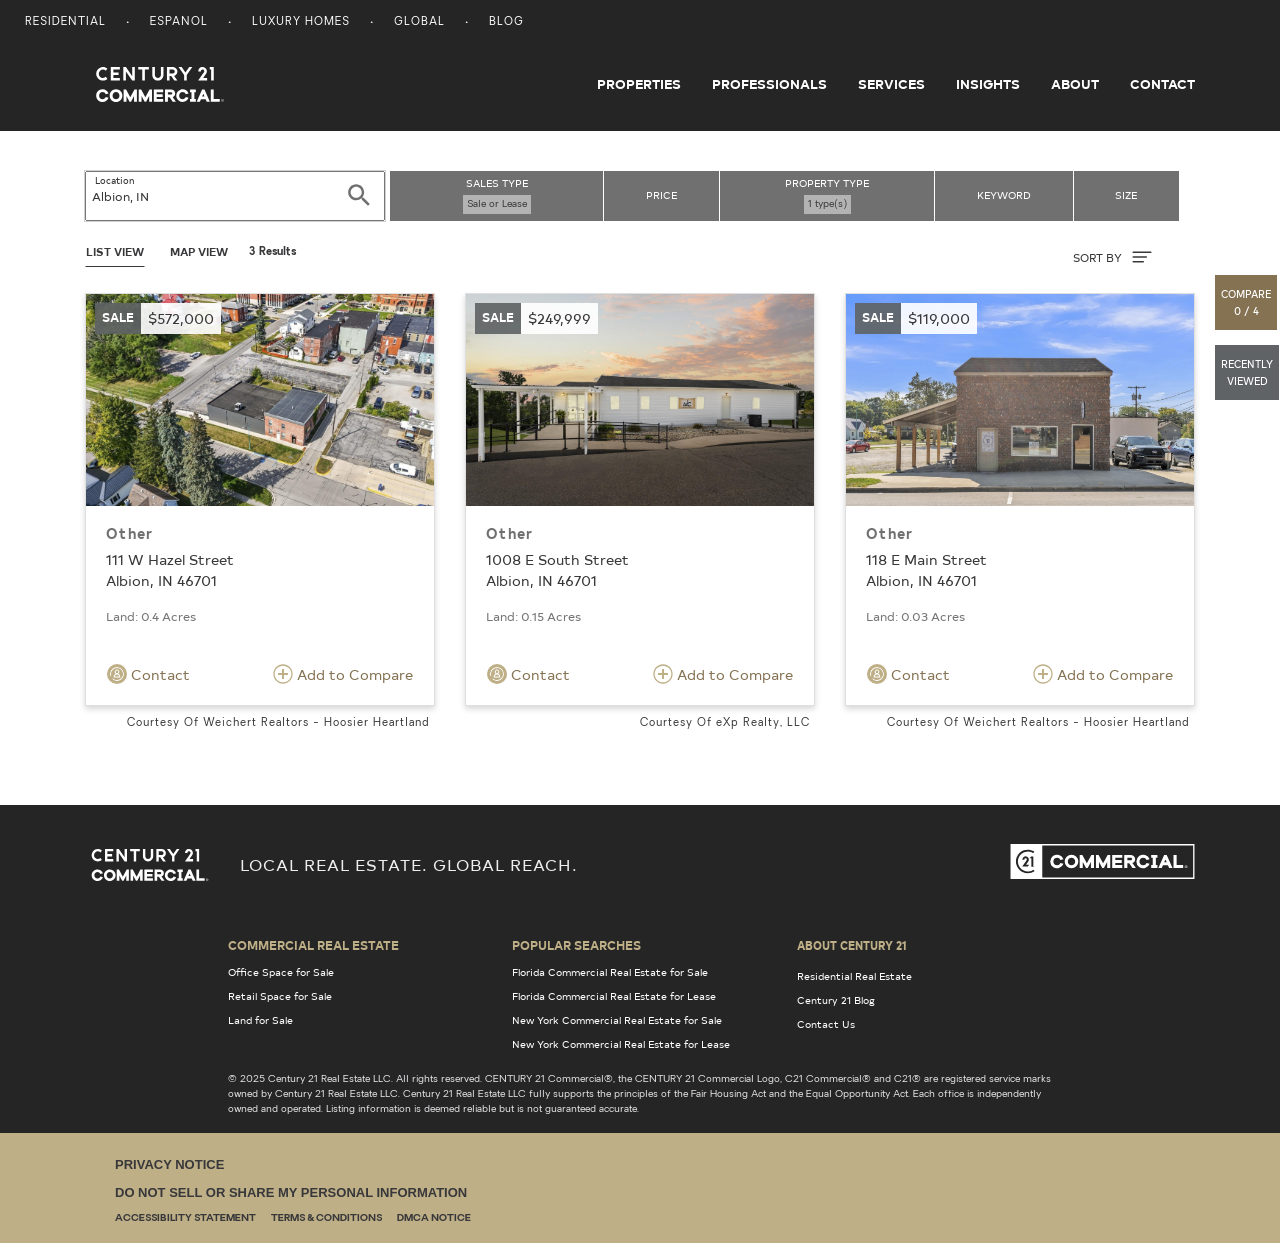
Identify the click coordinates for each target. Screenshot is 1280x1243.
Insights (988, 84)
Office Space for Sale (281, 972)
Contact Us (826, 1024)
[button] (1247, 302)
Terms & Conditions (326, 1218)
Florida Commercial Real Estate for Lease (614, 996)
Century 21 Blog (836, 1000)
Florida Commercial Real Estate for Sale (610, 972)
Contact (1162, 84)
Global (419, 22)
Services (891, 84)
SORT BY (1112, 257)
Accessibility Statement (185, 1218)
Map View (199, 251)
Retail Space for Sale (280, 996)
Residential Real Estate (854, 976)
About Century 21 (852, 945)
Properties (639, 84)
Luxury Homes (301, 22)
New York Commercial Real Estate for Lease (621, 1044)
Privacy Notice (169, 1164)
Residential (65, 22)
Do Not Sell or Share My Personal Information (291, 1192)
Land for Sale (260, 1020)
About (1075, 84)
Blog (506, 22)
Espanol (179, 22)
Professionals (769, 84)
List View (115, 251)
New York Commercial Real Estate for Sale (617, 1020)
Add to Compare (343, 674)
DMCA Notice (434, 1218)
